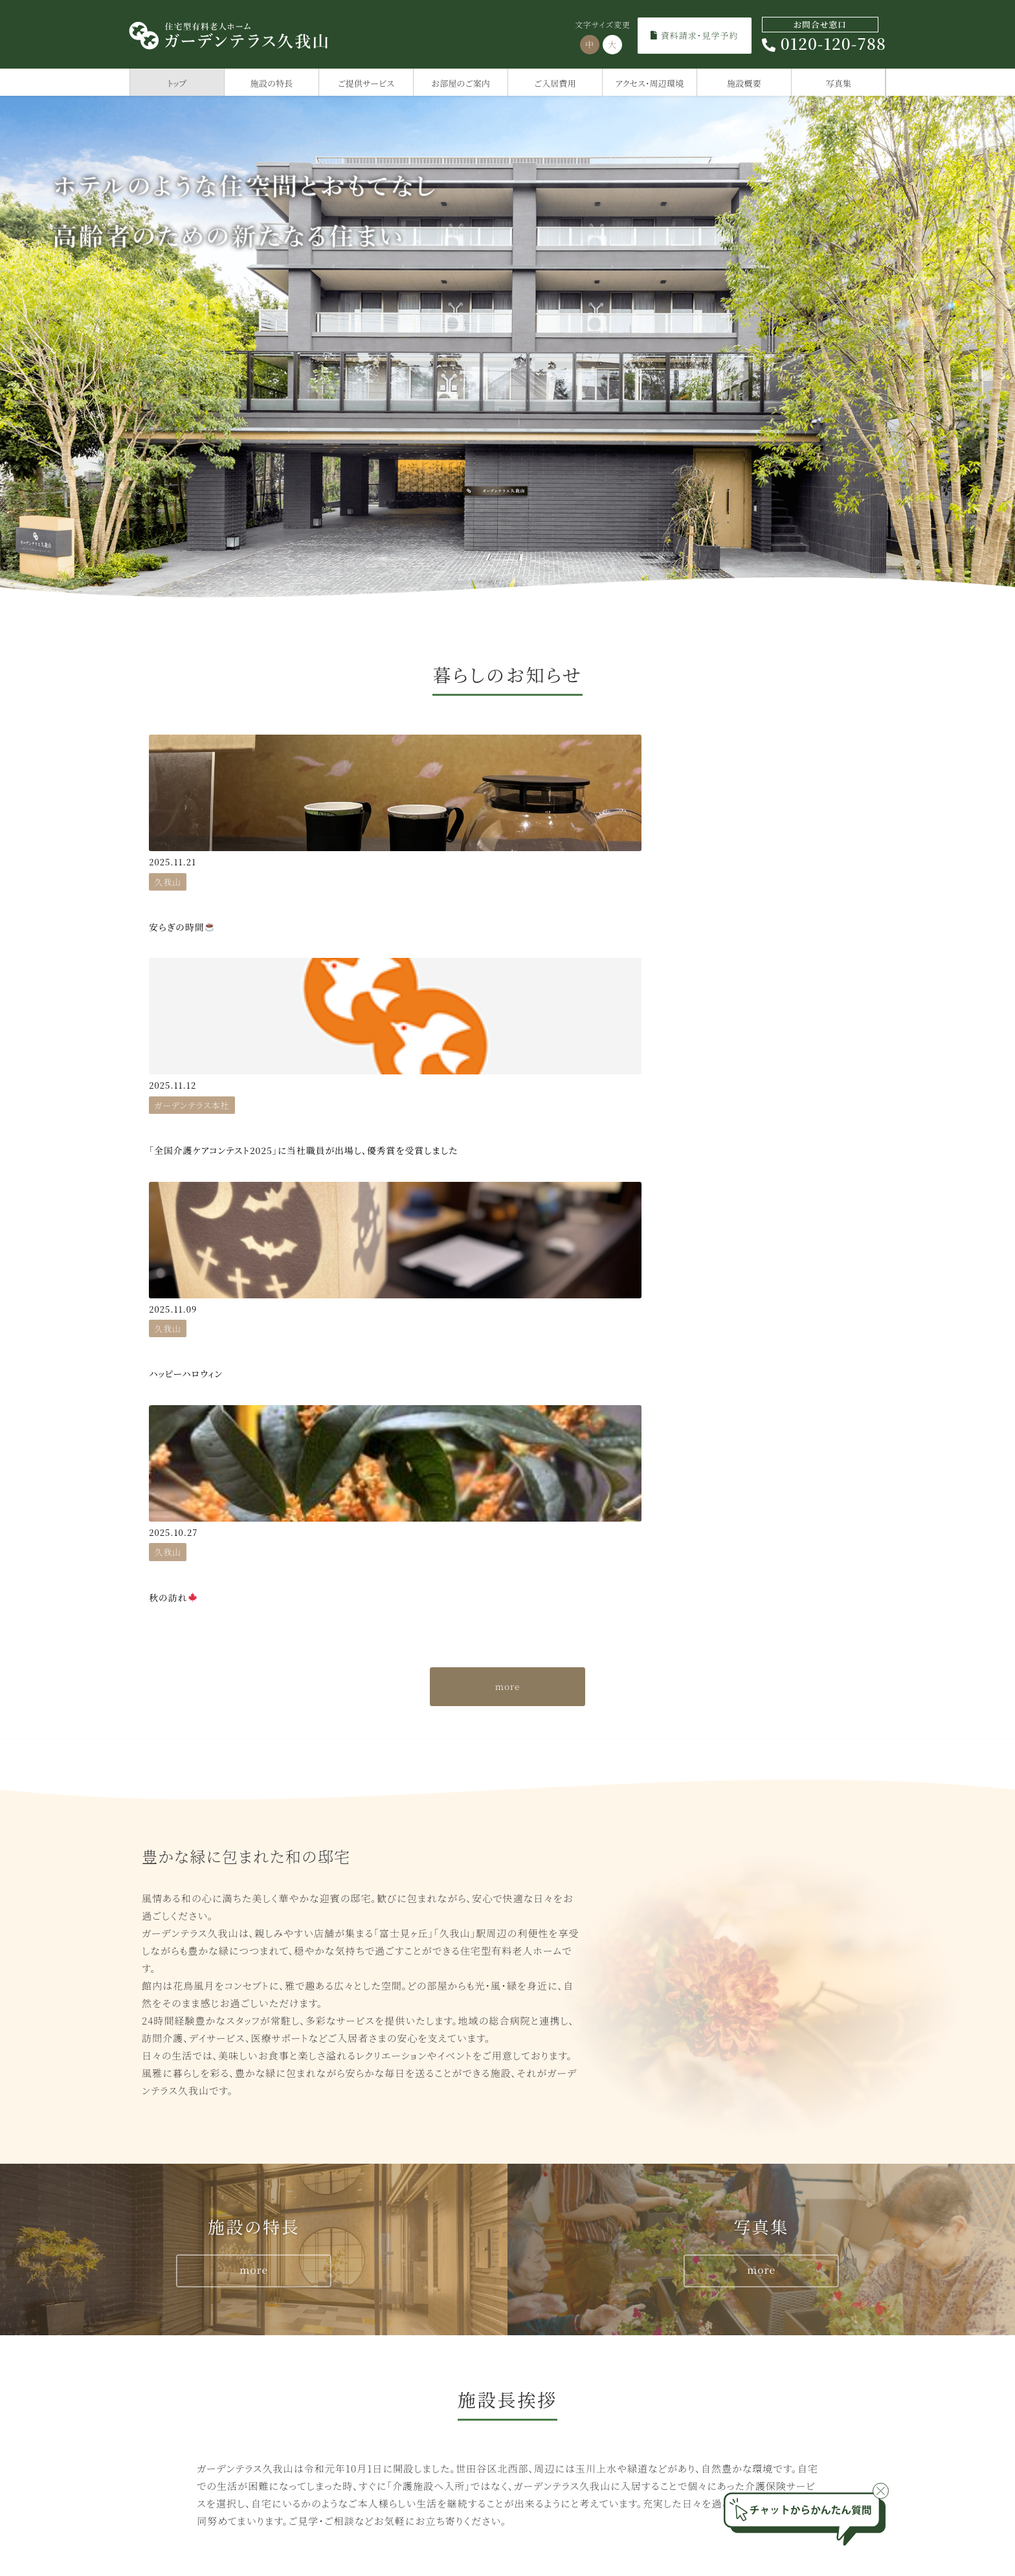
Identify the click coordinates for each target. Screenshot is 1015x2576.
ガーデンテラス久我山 (385, 2330)
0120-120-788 (824, 35)
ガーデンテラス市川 (751, 2330)
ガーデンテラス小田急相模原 (586, 2330)
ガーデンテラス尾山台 (385, 2392)
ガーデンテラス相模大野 (576, 2350)
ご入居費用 (555, 83)
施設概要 (744, 83)
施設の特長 (272, 83)
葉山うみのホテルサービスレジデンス (233, 2392)
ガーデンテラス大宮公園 (761, 2392)
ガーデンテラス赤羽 (380, 2371)
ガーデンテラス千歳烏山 (205, 2330)
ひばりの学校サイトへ (775, 2174)
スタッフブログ (577, 2174)
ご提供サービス (366, 83)
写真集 (839, 83)
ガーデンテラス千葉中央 (761, 2371)
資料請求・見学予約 (694, 35)
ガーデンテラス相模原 (570, 2371)
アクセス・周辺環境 (650, 83)
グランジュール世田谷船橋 (209, 2350)
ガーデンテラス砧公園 (200, 2371)
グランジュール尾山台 (198, 2412)
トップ (177, 83)
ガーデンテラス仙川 (380, 2350)
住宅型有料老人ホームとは (781, 2150)
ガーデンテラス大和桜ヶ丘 (579, 2412)
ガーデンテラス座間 (565, 2392)
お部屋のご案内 (460, 83)
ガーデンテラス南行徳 (756, 2350)
